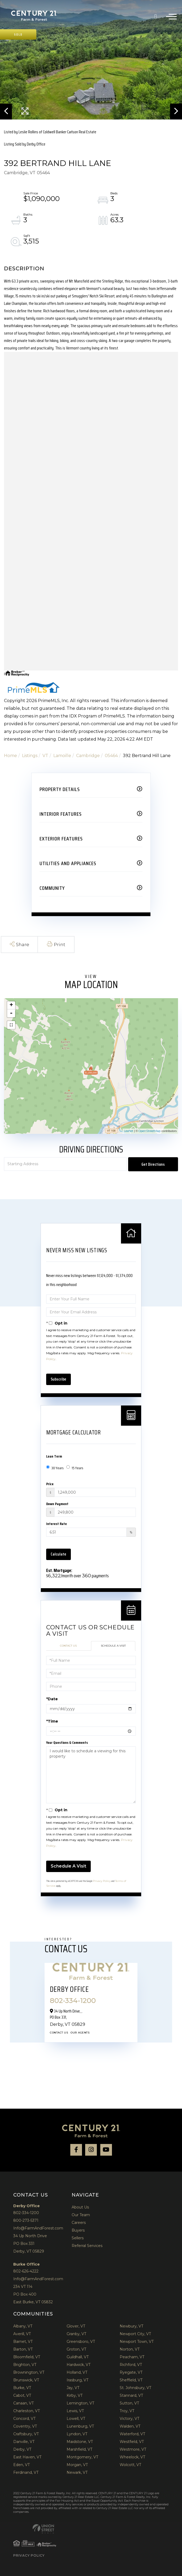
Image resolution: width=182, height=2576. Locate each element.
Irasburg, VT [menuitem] (77, 2380)
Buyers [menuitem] (78, 2230)
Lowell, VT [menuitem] (76, 2418)
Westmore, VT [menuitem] (133, 2449)
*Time (52, 1721)
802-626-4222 (25, 2271)
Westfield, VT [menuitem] (132, 2441)
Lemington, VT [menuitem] (80, 2403)
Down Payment (57, 1503)
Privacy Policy (102, 1881)
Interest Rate (56, 1523)
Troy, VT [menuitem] (127, 2410)
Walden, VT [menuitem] (130, 2426)
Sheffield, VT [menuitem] (131, 2380)
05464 (111, 755)
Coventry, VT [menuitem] (25, 2426)
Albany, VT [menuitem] (22, 2326)
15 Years (74, 1468)
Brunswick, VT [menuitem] (26, 2380)
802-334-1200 (157, 16)
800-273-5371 (25, 2220)
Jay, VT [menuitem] (73, 2387)
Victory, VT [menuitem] (129, 2418)
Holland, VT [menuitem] (77, 2372)
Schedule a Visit (113, 1645)
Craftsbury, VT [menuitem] (26, 2434)
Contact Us (68, 1645)
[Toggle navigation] (171, 15)
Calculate (58, 1554)
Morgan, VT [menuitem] (77, 2464)
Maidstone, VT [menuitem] (80, 2441)
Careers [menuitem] (79, 2222)
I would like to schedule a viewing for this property (91, 1774)
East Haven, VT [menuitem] (27, 2457)
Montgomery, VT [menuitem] (82, 2457)
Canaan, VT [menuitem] (23, 2403)
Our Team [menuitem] (81, 2214)
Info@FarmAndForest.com (38, 2228)
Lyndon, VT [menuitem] (77, 2434)
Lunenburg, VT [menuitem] (80, 2426)
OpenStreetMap (149, 1131)
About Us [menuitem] (80, 2207)
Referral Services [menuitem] (87, 2245)
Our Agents (80, 2032)
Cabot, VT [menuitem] (22, 2395)
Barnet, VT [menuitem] (23, 2341)
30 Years (55, 1468)
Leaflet (128, 1131)
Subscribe (58, 1379)
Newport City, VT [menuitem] (135, 2333)
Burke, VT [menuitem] (22, 2387)
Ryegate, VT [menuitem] (131, 2372)
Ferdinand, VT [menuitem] (25, 2472)
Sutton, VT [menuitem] (129, 2403)
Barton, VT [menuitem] (23, 2349)
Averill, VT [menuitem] (22, 2333)
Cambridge (88, 755)
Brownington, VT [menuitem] (28, 2372)
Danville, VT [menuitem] (23, 2441)
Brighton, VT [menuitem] (24, 2364)
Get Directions (153, 1164)
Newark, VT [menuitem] (77, 2472)
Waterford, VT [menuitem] (132, 2434)
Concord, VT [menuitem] (24, 2418)
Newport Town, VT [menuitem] (137, 2341)
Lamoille (62, 755)
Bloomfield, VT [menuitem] (26, 2357)
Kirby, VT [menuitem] (75, 2395)
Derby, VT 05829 (28, 2251)
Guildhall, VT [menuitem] (78, 2357)
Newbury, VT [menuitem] (131, 2326)
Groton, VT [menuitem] (76, 2349)
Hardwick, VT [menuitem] (78, 2364)
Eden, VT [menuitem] (21, 2464)
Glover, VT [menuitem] (76, 2326)
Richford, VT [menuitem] (131, 2364)
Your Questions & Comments (67, 1742)
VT (45, 755)
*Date (52, 1699)
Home (10, 755)
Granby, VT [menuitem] (76, 2333)
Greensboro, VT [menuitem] (81, 2341)
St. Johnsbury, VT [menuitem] (135, 2387)
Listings (29, 755)
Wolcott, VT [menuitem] (130, 2464)
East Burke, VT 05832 (33, 2302)
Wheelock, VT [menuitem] (132, 2457)
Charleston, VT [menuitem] (26, 2410)
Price (50, 1483)
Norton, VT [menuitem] (130, 2349)
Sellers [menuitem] (78, 2238)
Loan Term (54, 1456)
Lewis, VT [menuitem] (75, 2410)
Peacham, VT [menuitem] (132, 2357)
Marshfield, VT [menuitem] (79, 2449)
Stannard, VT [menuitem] (131, 2395)
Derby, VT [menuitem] (22, 2449)
